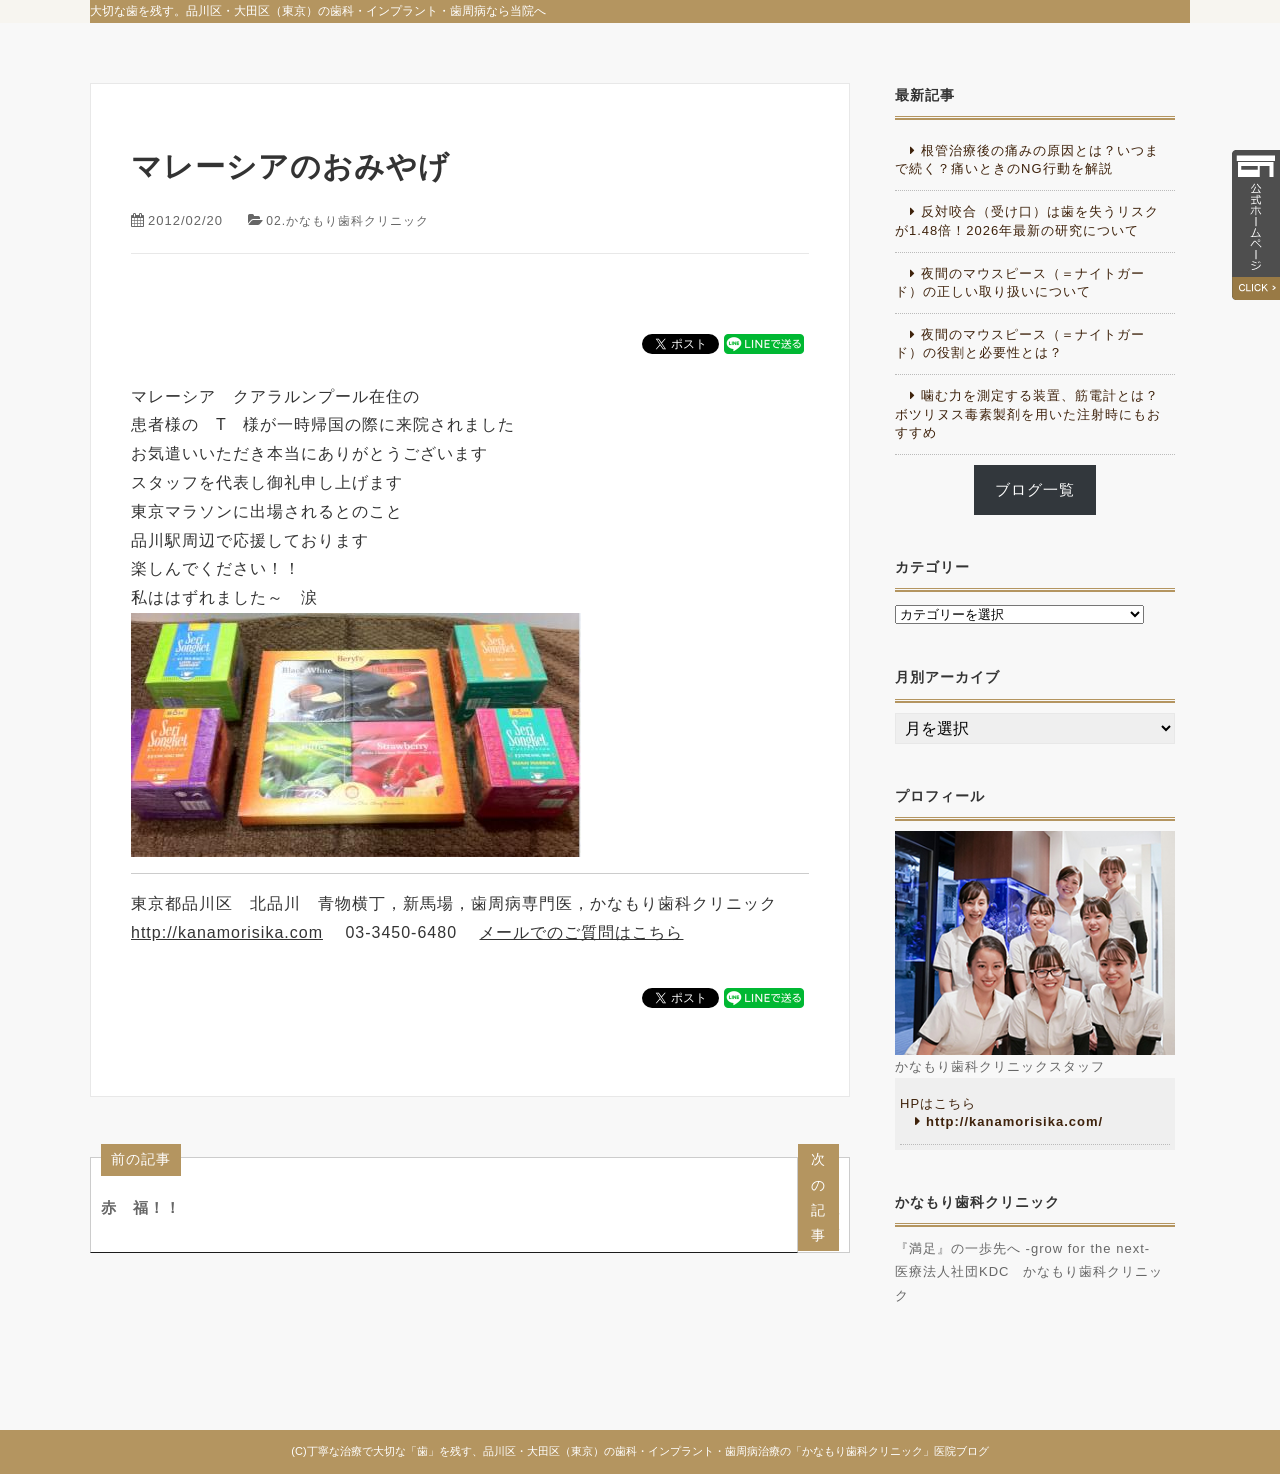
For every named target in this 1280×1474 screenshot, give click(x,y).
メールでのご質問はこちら (581, 932)
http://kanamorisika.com (227, 932)
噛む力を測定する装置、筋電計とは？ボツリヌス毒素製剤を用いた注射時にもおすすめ (1028, 413)
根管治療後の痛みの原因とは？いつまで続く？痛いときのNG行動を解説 (1027, 159)
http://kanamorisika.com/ (1014, 1121)
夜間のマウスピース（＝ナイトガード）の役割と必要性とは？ (1020, 343)
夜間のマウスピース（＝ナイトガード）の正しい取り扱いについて (1020, 282)
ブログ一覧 (1035, 490)
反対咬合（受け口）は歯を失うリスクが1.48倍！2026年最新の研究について (1027, 220)
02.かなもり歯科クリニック (353, 220)
